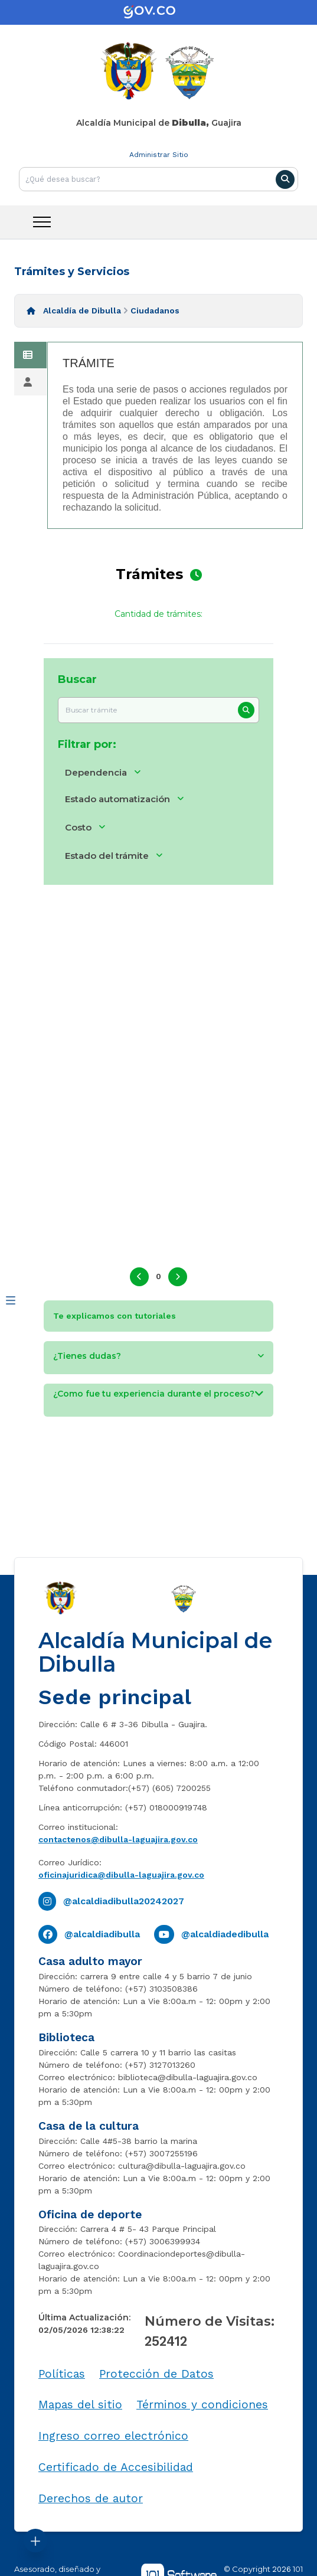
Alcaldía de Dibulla (82, 310)
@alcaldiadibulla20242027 (123, 1901)
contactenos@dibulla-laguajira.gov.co (118, 1839)
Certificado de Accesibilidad (115, 2467)
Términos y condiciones (202, 2404)
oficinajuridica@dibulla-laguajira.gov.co (121, 1874)
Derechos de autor (90, 2498)
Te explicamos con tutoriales (114, 1315)
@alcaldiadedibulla (225, 1934)
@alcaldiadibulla (102, 1934)
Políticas (61, 2374)
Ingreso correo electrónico (113, 2436)
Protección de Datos (156, 2374)
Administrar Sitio (158, 155)
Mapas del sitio (80, 2404)
